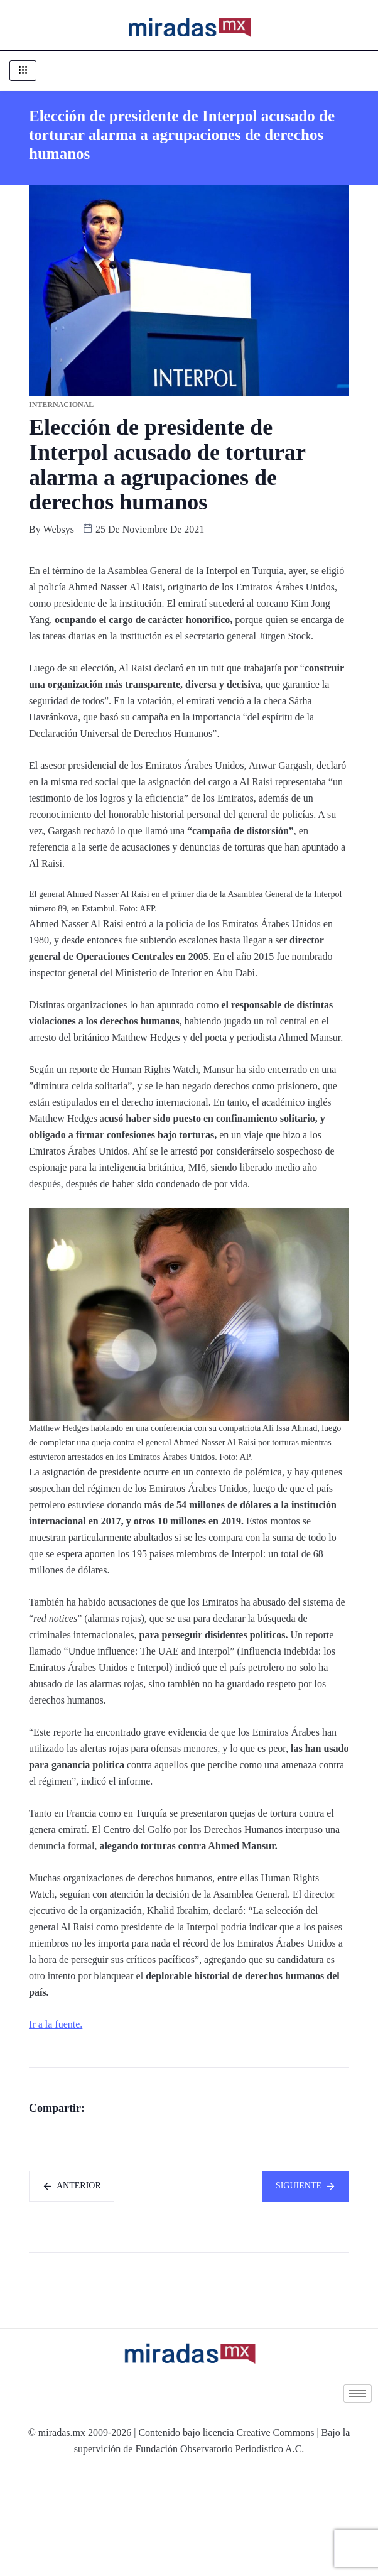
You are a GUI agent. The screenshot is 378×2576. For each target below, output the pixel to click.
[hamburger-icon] (22, 70)
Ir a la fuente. (55, 2024)
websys (58, 529)
